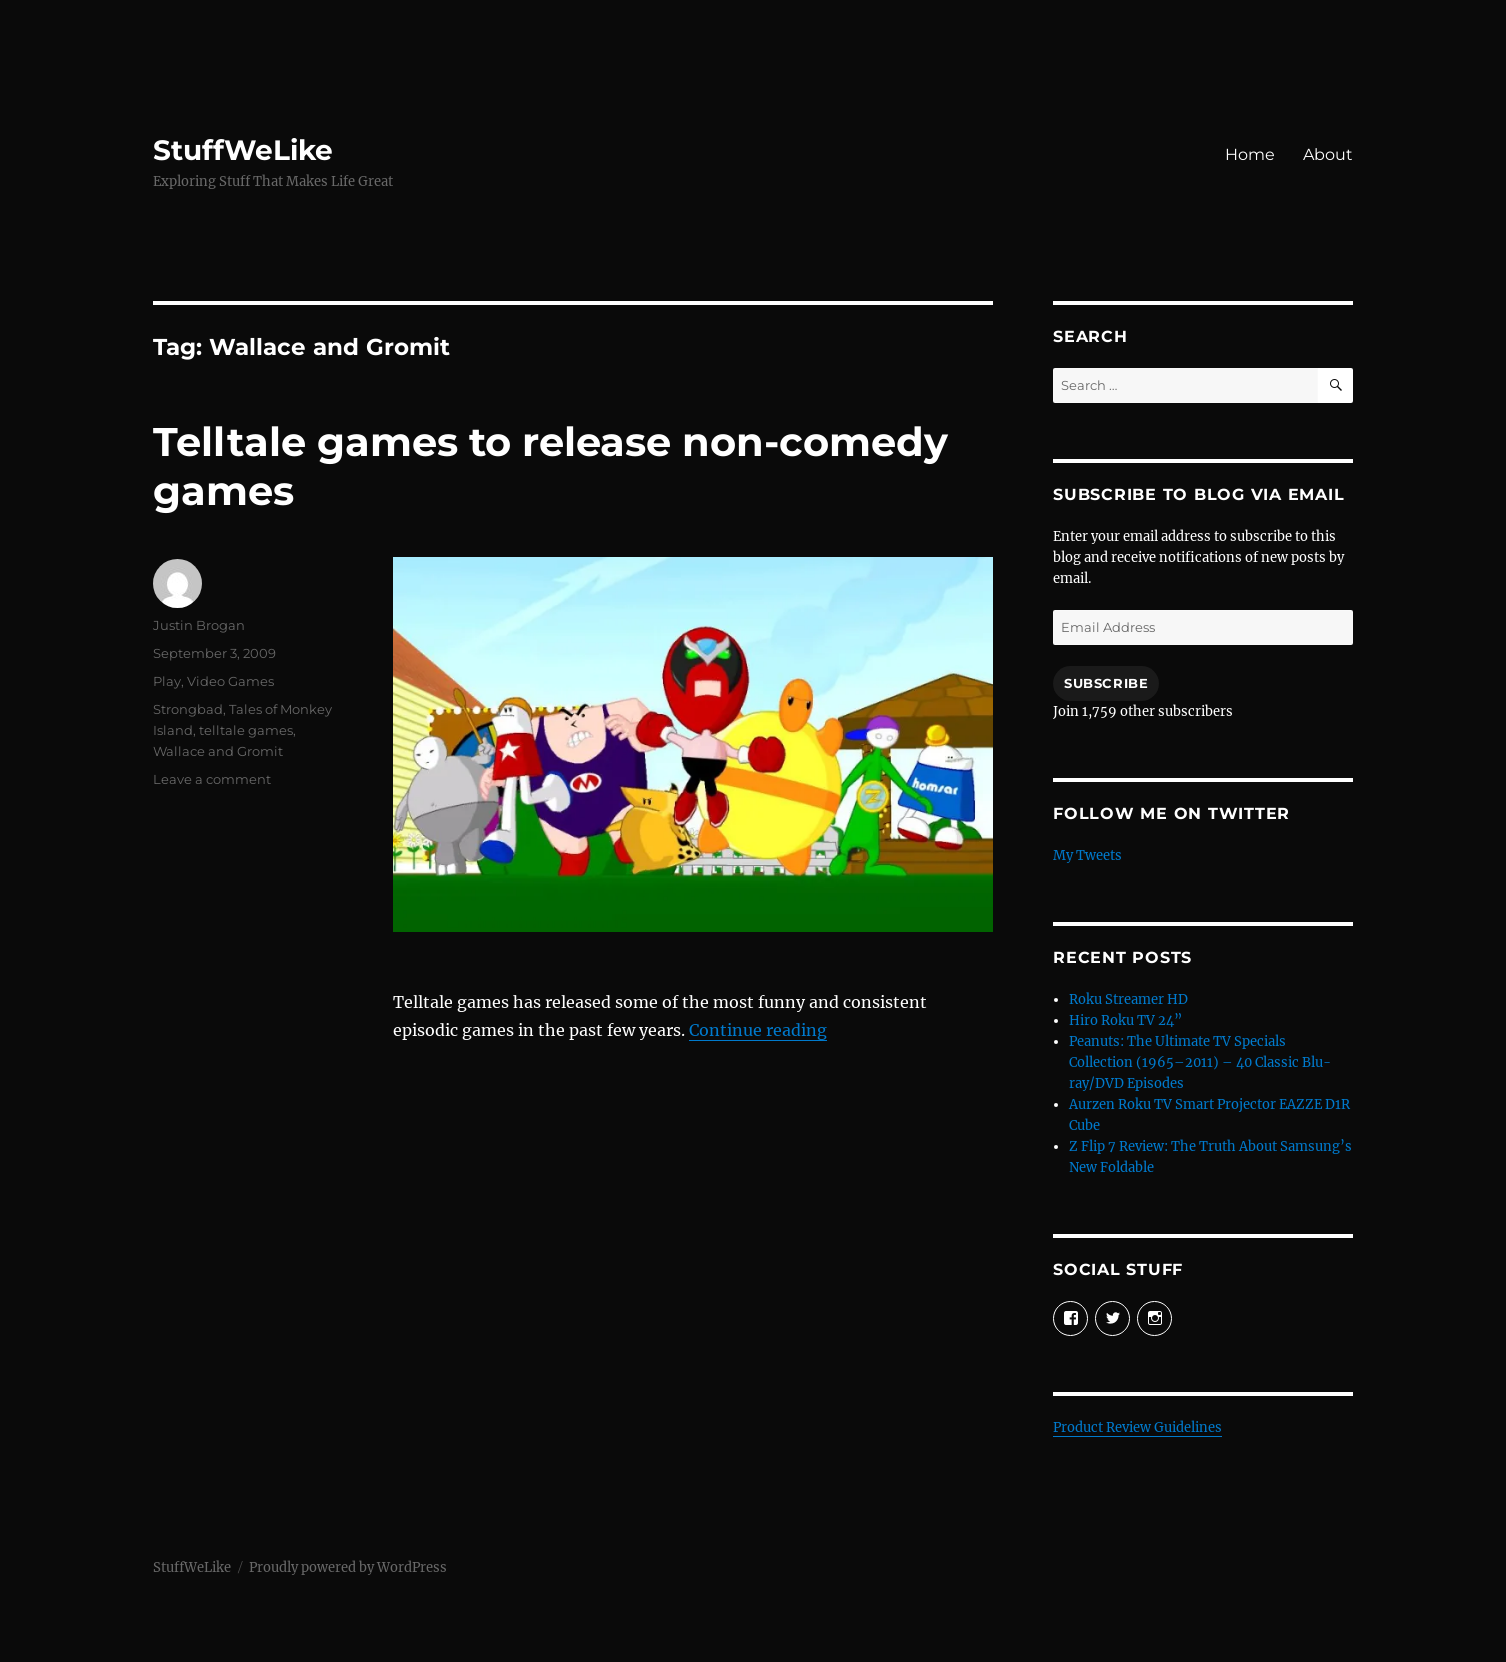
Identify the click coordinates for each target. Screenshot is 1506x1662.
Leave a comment (212, 779)
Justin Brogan (199, 625)
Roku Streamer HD (1128, 999)
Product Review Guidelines (1137, 1427)
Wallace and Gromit (218, 751)
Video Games (230, 681)
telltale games (246, 730)
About (1328, 154)
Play (167, 681)
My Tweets (1087, 855)
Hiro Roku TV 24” (1125, 1020)
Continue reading (758, 1030)
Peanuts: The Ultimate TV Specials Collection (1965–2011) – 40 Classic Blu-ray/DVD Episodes (1200, 1062)
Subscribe (1106, 683)
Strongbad (188, 709)
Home (1250, 154)
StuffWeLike (243, 150)
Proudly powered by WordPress (348, 1567)
